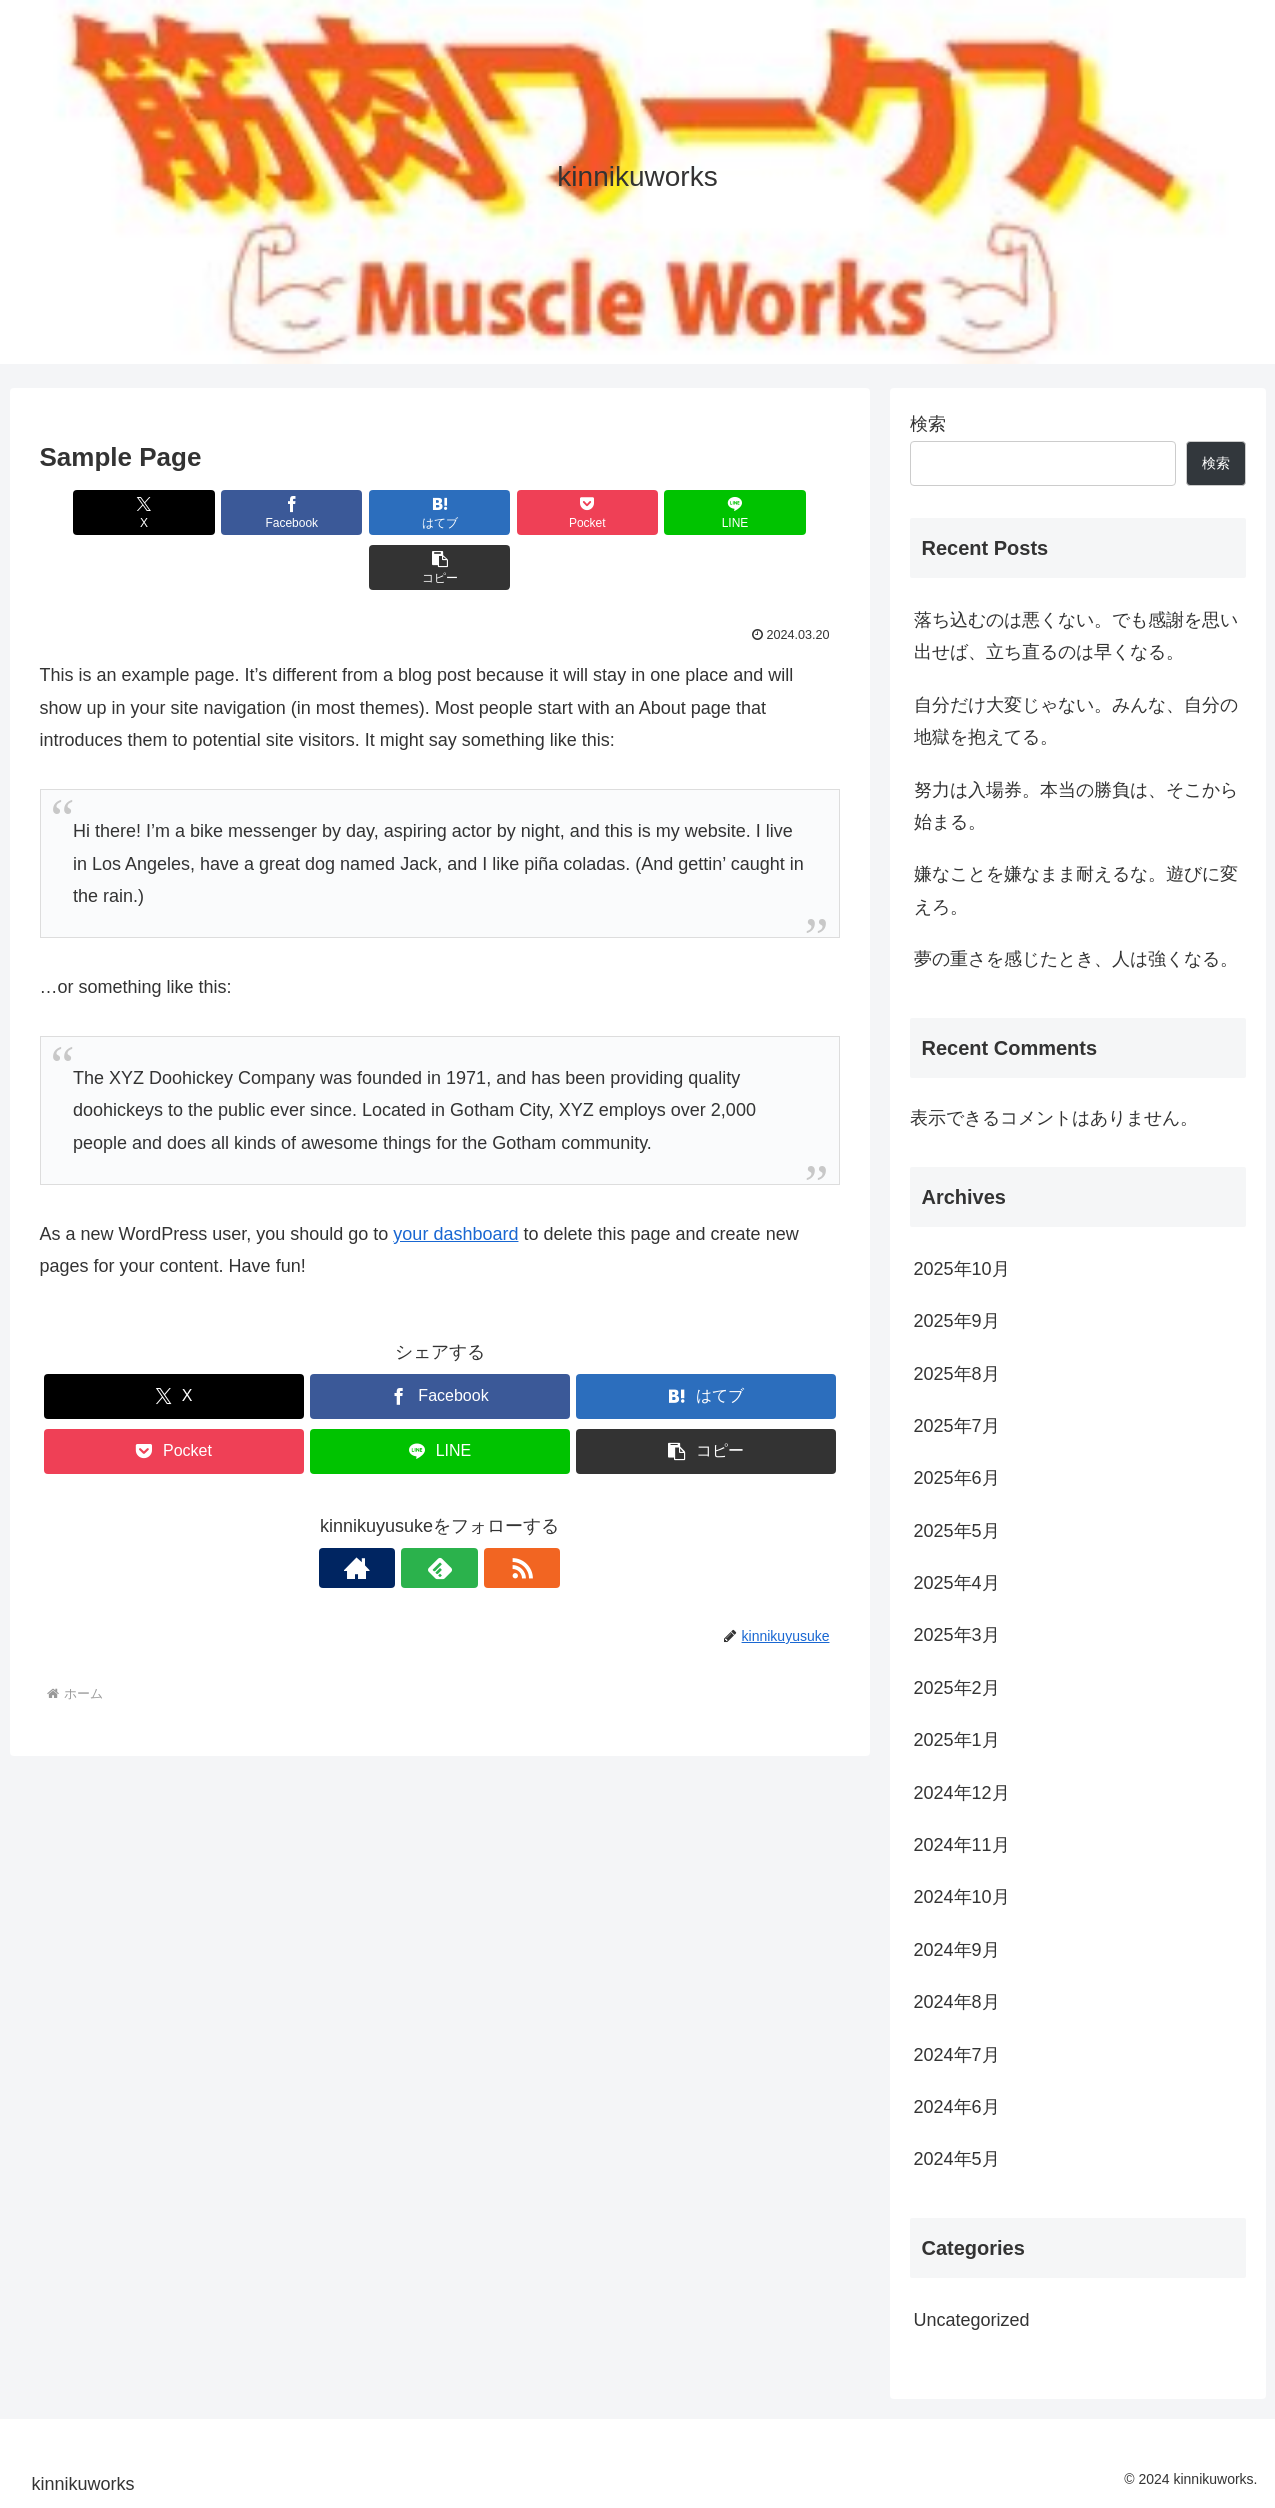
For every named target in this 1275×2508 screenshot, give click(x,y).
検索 (928, 424)
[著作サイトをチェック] (394, 1513)
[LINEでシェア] (641, 512)
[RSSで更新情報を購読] (486, 1513)
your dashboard (455, 1179)
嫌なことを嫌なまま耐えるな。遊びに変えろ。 (1076, 890)
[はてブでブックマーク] (372, 512)
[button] (775, 512)
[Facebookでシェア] (238, 512)
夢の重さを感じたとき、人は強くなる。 (1076, 959)
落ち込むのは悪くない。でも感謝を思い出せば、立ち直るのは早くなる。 (1076, 636)
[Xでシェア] (104, 512)
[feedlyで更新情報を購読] (440, 1513)
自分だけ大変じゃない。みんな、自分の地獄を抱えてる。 (1076, 721)
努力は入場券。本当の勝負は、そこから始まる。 (1076, 806)
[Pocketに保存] (507, 512)
